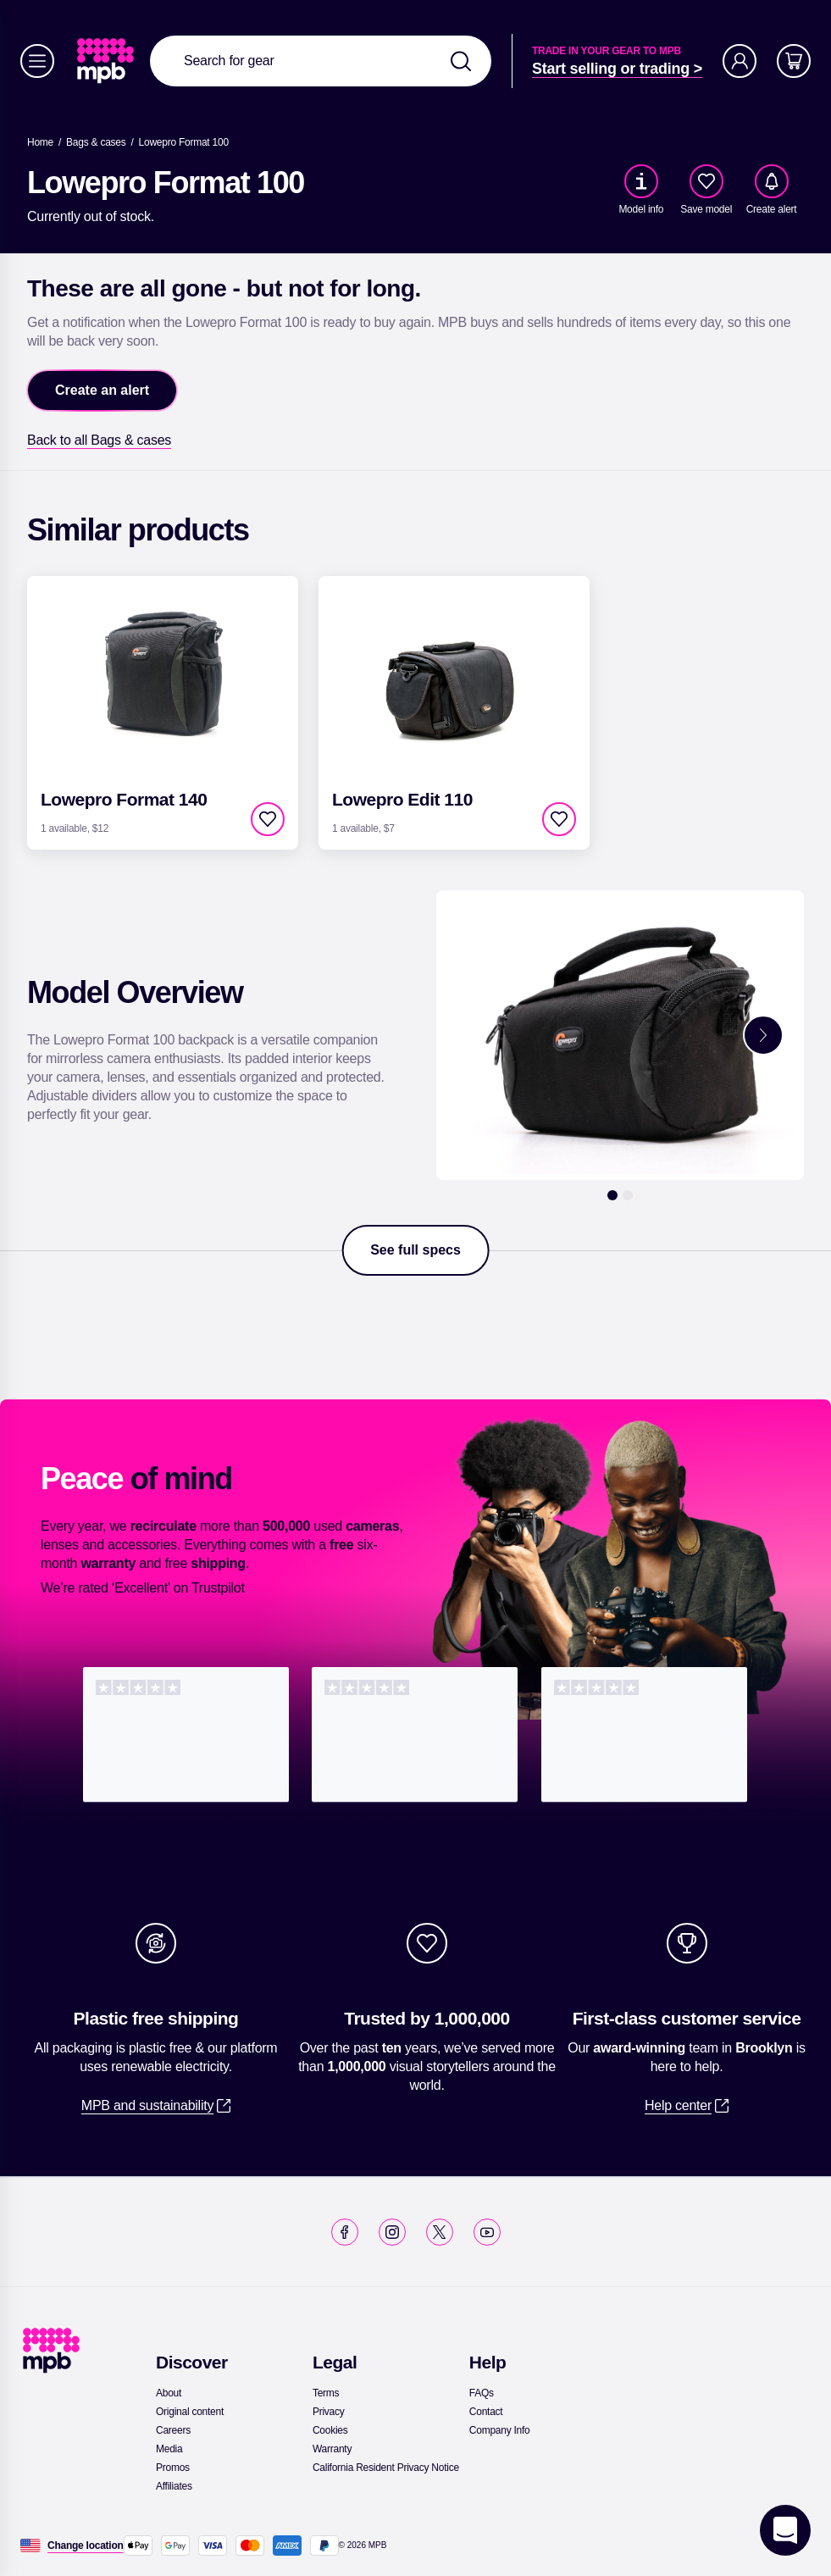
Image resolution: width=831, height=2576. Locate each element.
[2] (628, 1195)
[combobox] (320, 61)
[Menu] (37, 61)
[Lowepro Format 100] (184, 142)
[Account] (739, 61)
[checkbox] (706, 181)
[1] (612, 1195)
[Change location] (85, 2545)
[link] (107, 61)
